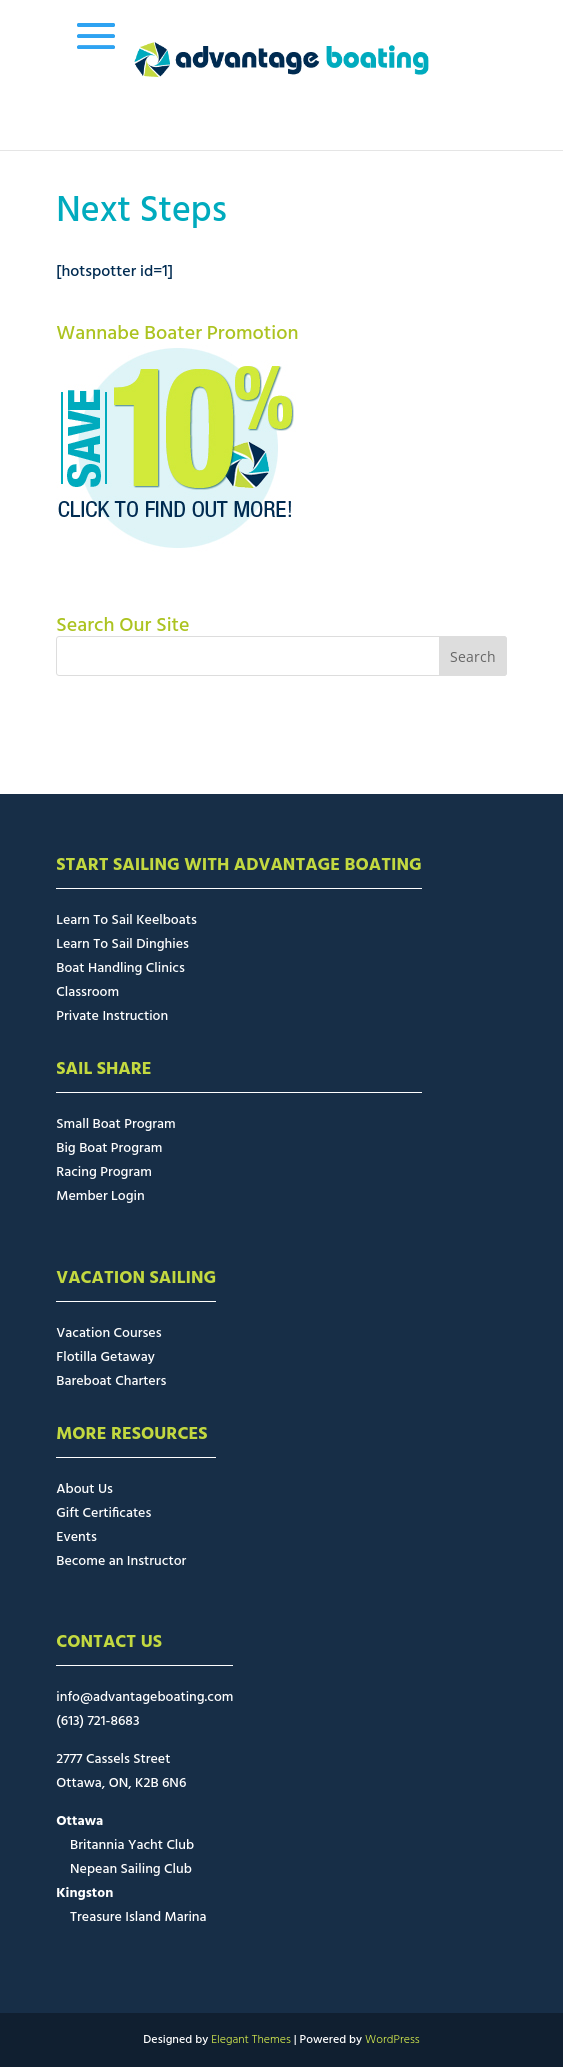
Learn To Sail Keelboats (126, 920)
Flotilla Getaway (105, 1357)
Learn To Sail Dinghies (122, 944)
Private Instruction (112, 1016)
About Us (84, 1489)
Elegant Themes (251, 2040)
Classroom (87, 992)
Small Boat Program (115, 1124)
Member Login (100, 1196)
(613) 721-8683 (97, 1721)
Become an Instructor (121, 1561)
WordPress (392, 2040)
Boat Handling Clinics (120, 968)
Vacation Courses (108, 1333)
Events (76, 1537)
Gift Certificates (103, 1513)
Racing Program (103, 1172)
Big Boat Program (109, 1148)
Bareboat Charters (111, 1381)
